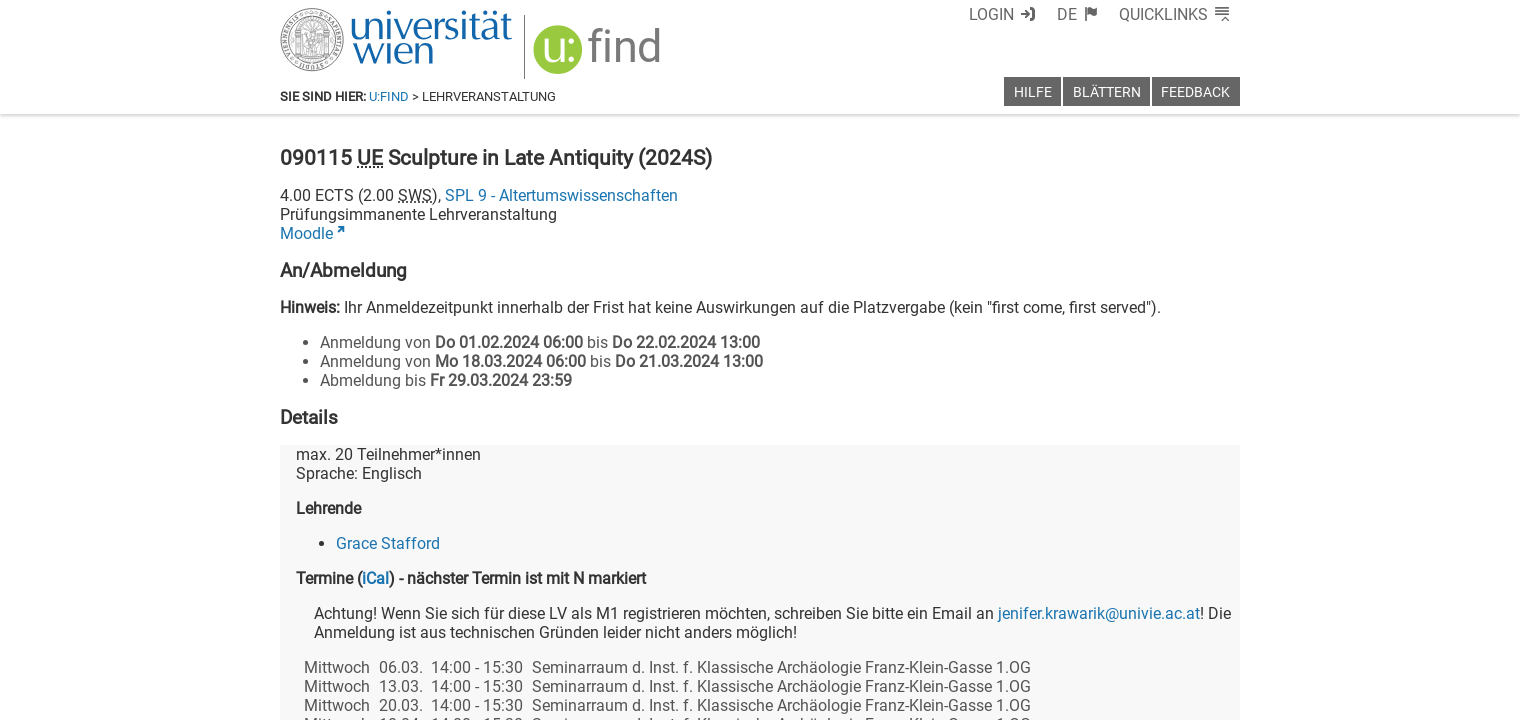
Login (991, 14)
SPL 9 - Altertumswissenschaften (561, 195)
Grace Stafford (388, 543)
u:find (389, 96)
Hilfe (1033, 92)
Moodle (306, 233)
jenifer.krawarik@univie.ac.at (1099, 613)
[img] (599, 56)
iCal (375, 578)
